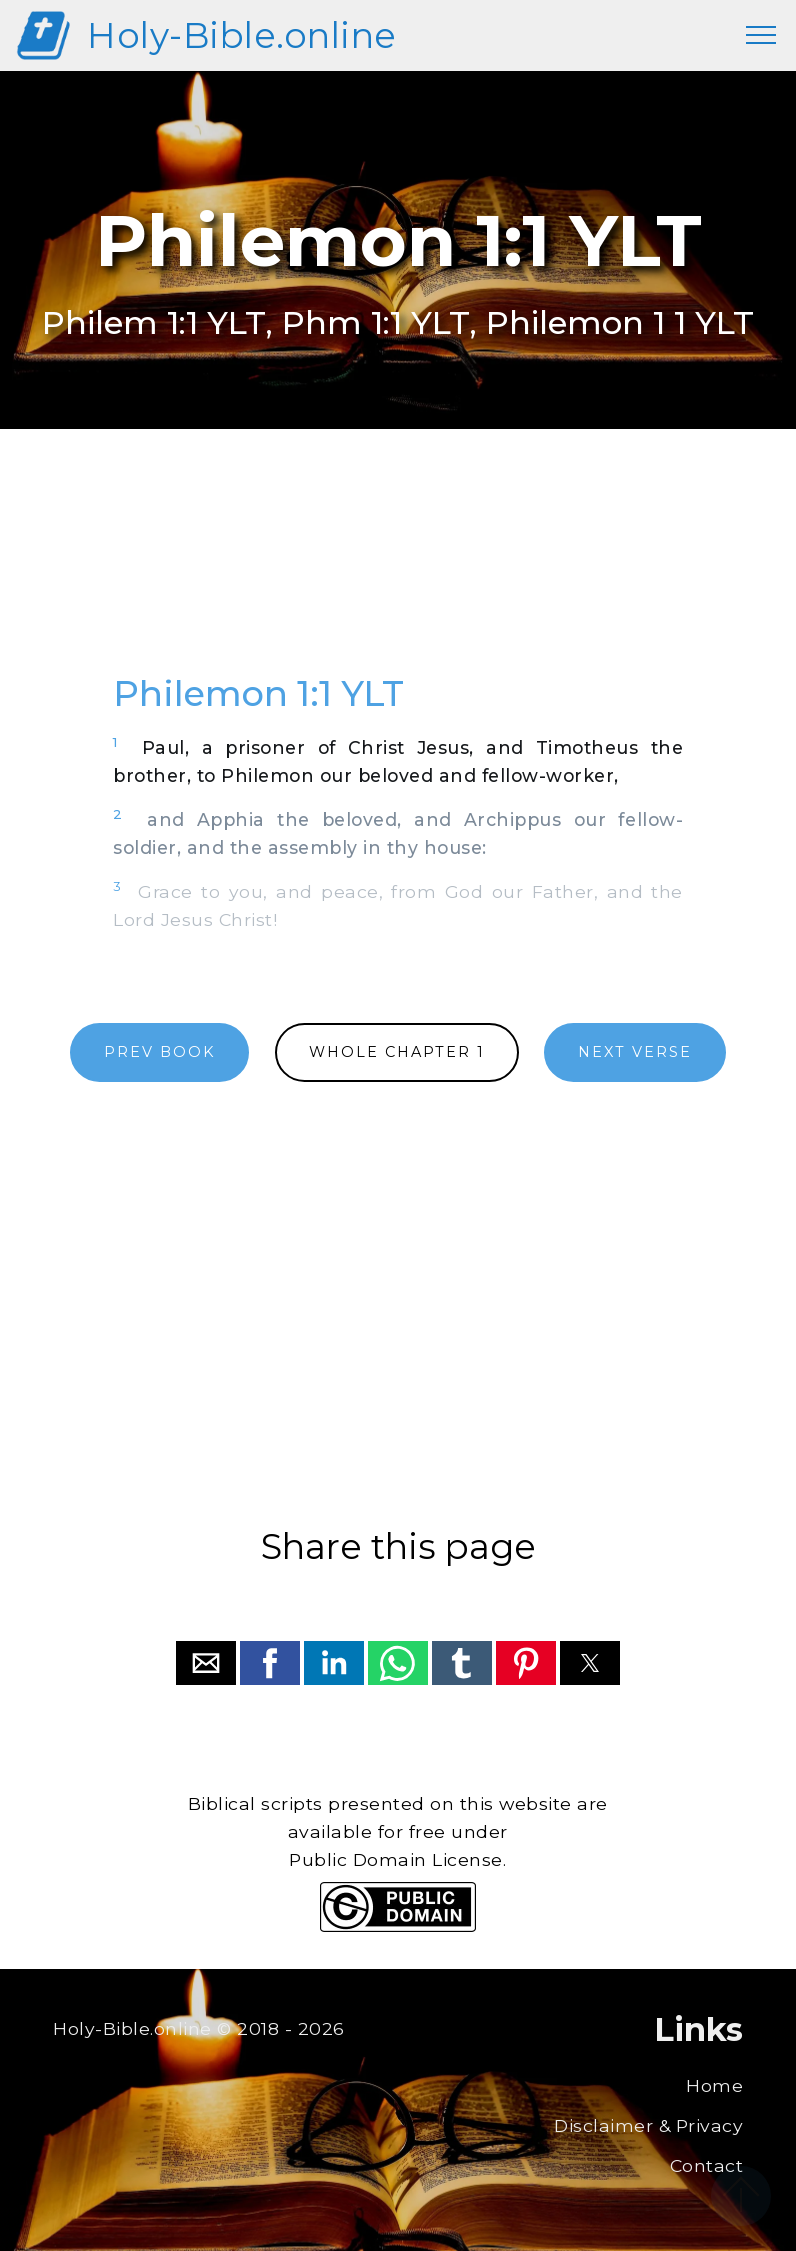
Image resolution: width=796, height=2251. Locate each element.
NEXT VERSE (635, 1052)
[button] (206, 1663)
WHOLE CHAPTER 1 (397, 1052)
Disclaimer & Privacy (648, 2125)
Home (714, 2085)
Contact (707, 2165)
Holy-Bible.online (242, 35)
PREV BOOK (159, 1052)
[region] (398, 573)
